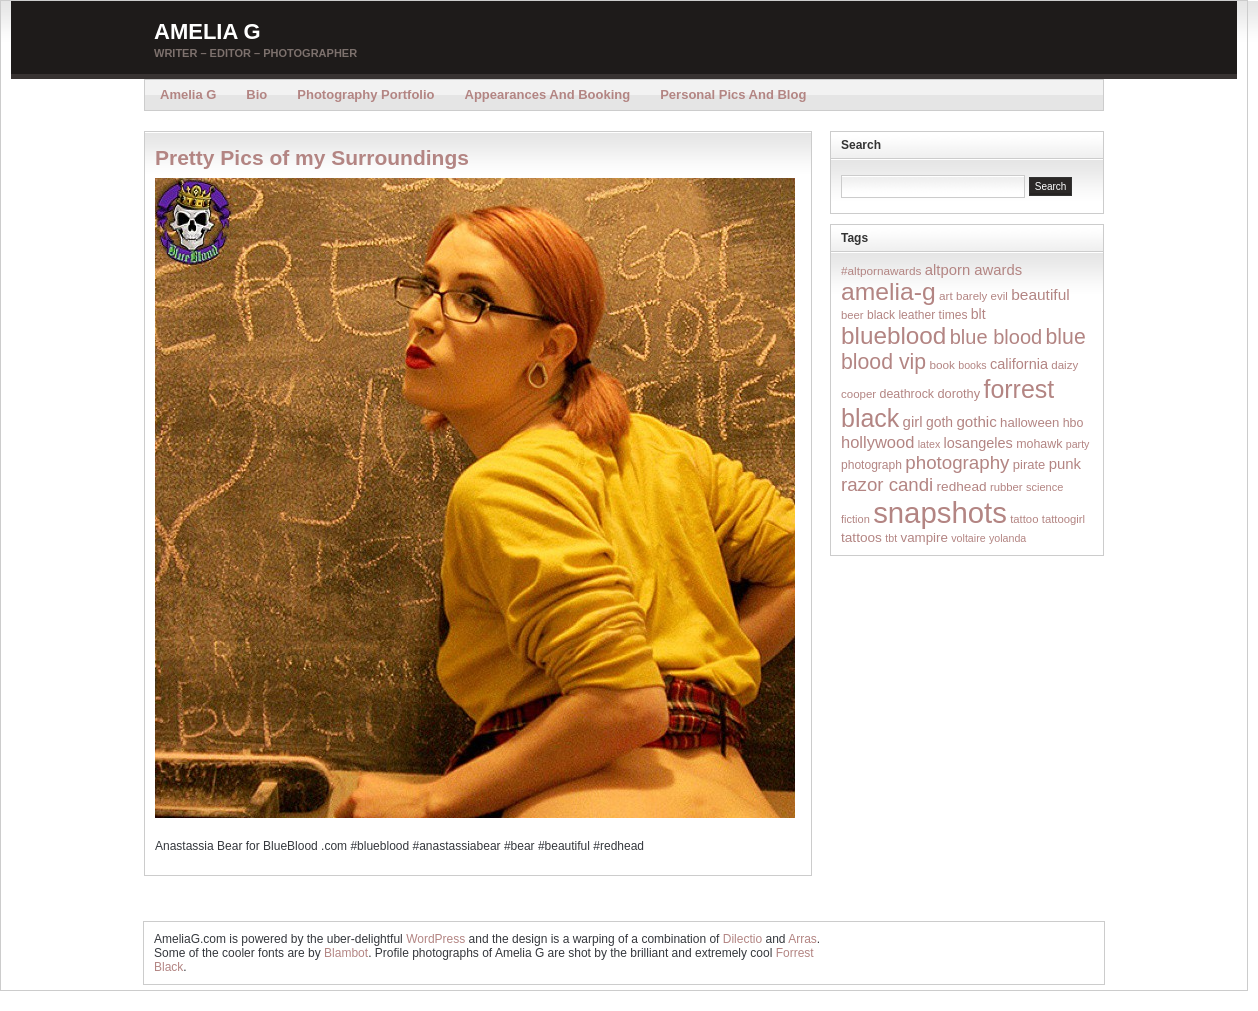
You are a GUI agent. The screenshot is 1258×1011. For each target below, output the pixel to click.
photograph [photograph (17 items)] (871, 465)
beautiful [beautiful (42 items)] (1040, 294)
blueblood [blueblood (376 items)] (893, 335)
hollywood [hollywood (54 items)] (877, 442)
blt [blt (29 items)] (978, 314)
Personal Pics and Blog (733, 94)
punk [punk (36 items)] (1065, 463)
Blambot (346, 953)
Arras (802, 939)
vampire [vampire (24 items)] (923, 537)
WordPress (435, 939)
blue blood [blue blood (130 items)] (996, 337)
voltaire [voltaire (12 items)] (968, 538)
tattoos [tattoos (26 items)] (861, 537)
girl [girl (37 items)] (913, 421)
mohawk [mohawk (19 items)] (1039, 444)
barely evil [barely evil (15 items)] (982, 296)
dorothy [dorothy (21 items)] (958, 393)
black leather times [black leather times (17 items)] (917, 315)
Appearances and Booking (548, 94)
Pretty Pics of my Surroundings (312, 157)
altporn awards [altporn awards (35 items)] (973, 270)
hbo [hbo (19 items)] (1073, 423)
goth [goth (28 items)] (939, 422)
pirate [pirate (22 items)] (1029, 464)
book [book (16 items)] (942, 364)
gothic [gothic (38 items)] (976, 421)
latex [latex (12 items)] (929, 444)
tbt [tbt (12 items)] (891, 538)
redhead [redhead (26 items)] (962, 486)
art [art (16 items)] (946, 295)
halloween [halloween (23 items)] (1029, 422)
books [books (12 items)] (972, 365)
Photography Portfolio (365, 94)
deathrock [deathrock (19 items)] (907, 394)
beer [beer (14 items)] (852, 315)
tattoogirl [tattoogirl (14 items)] (1063, 519)
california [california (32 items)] (1019, 364)
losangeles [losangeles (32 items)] (978, 443)
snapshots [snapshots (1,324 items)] (940, 512)
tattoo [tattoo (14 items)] (1024, 519)
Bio (256, 94)
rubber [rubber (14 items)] (1006, 487)
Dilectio (742, 939)
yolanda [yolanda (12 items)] (1007, 538)
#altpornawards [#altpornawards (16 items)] (881, 270)
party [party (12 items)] (1078, 444)
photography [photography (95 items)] (957, 462)
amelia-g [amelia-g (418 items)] (888, 291)
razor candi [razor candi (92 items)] (887, 484)
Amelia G (207, 31)
